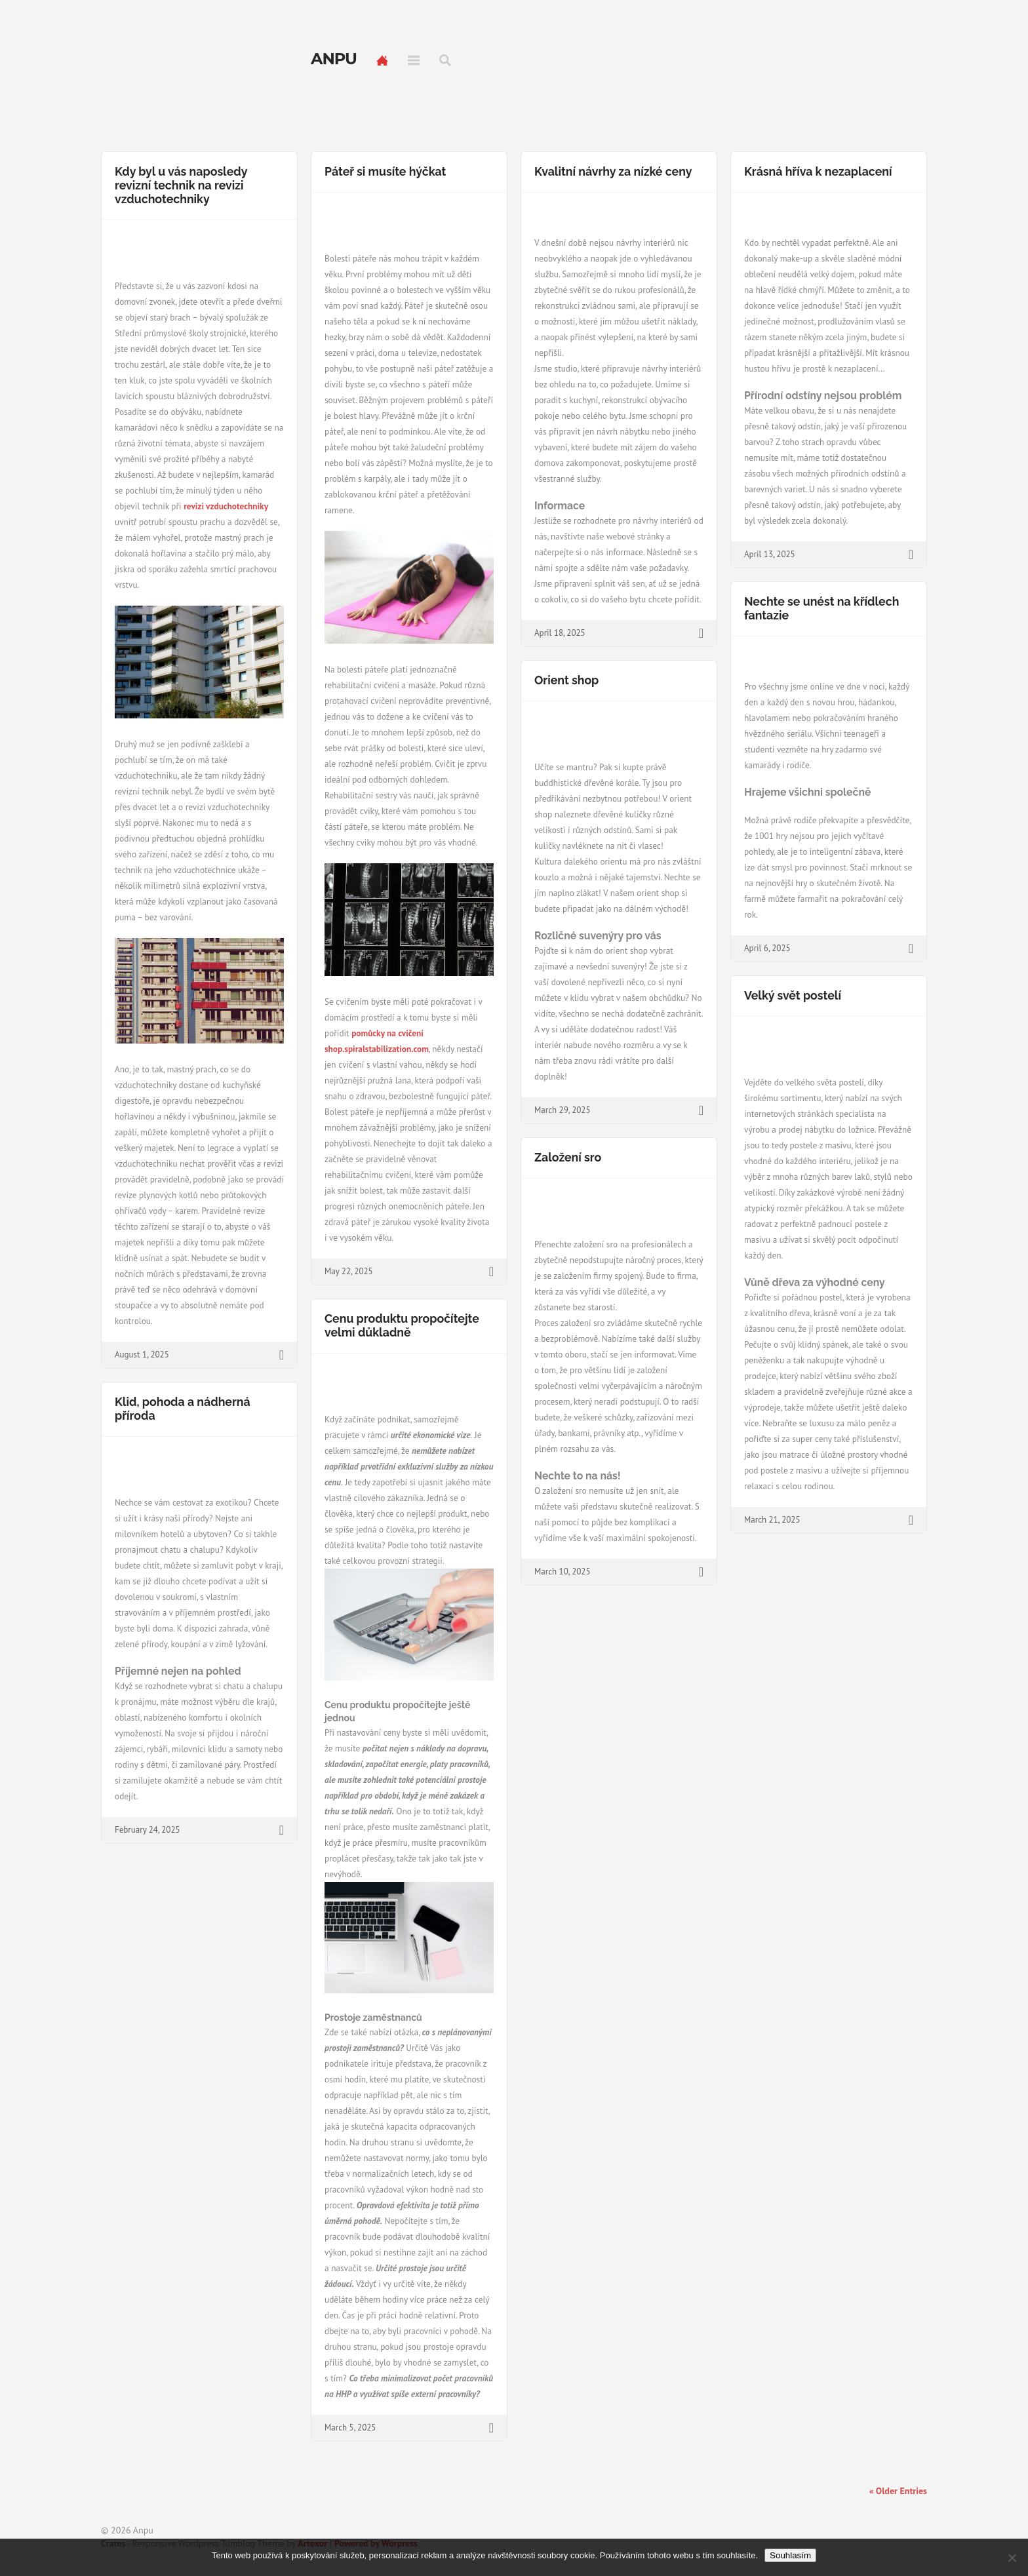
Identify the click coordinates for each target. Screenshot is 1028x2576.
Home (382, 60)
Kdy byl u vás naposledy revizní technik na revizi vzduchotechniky (181, 185)
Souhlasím (790, 2555)
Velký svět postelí (792, 995)
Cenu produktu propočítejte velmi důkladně (402, 1325)
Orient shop (566, 680)
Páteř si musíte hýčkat (385, 171)
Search (445, 60)
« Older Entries (898, 2491)
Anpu (334, 59)
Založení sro (567, 1157)
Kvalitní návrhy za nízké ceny (613, 171)
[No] (1011, 2557)
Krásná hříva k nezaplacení (818, 171)
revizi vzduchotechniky (226, 506)
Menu (414, 60)
